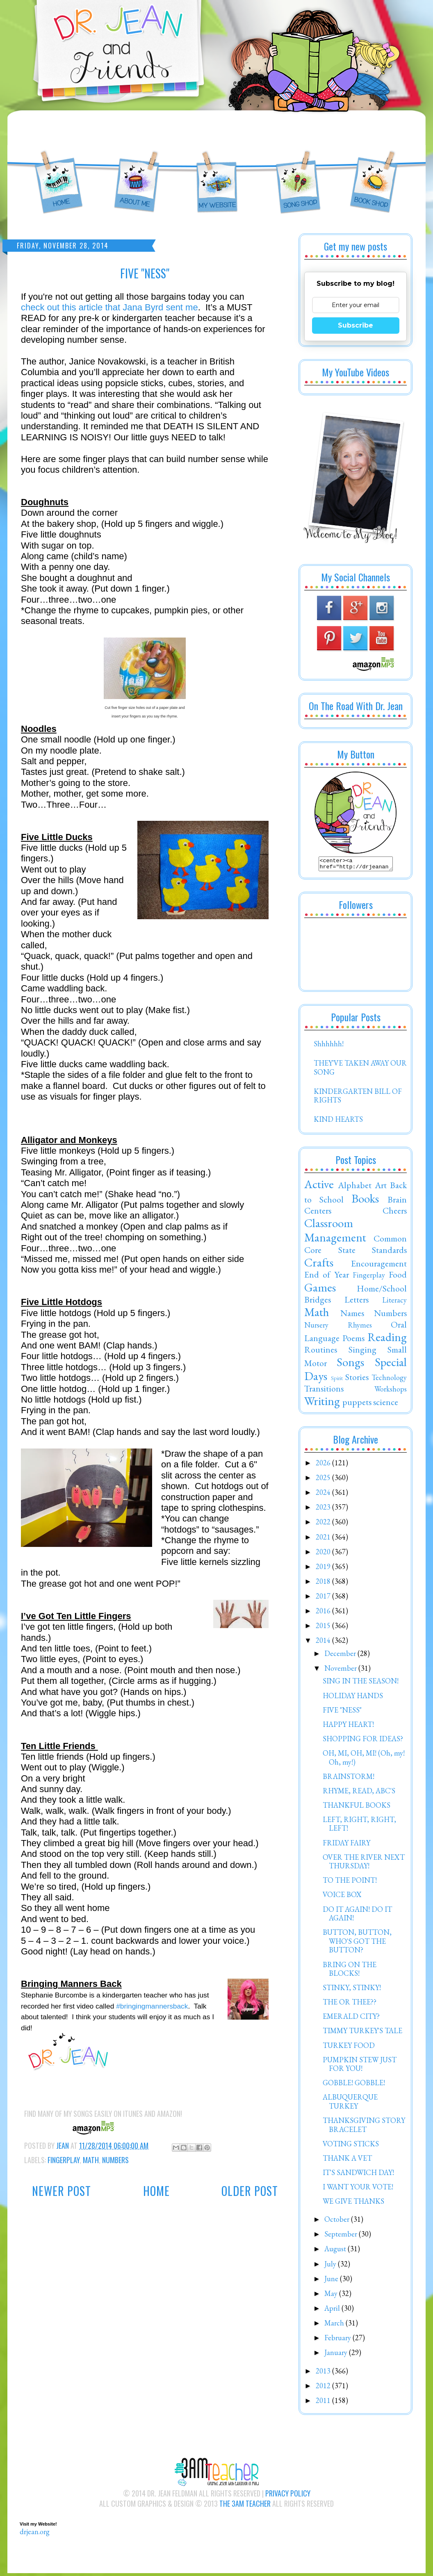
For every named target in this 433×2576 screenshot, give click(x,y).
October (337, 2221)
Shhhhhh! (329, 1046)
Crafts (318, 1265)
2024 (324, 1494)
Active (319, 1186)
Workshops (390, 1391)
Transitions (324, 1390)
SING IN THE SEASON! (361, 1683)
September (341, 2236)
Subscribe (355, 325)
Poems (353, 1340)
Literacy (394, 1302)
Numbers (115, 2160)
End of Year (326, 1276)
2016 (324, 1613)
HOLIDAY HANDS (353, 1698)
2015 (324, 1628)
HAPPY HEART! (348, 1726)
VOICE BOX (342, 1897)
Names (352, 1315)
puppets (356, 1404)
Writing (322, 1403)
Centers (317, 1213)
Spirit (337, 1380)
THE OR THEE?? (349, 2004)
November (341, 1670)
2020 (324, 1554)
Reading (387, 1339)
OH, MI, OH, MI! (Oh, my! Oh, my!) (364, 1760)
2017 (324, 1598)
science (385, 1404)
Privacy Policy (287, 2495)
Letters (356, 1301)
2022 (324, 1524)
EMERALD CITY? (351, 2018)
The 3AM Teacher (245, 2506)
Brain (397, 1201)
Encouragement (379, 1265)
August (336, 2251)
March (335, 2325)
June (332, 2281)
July (331, 2266)
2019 (324, 1569)
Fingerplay (64, 2160)
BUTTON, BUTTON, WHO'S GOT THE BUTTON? (357, 1943)
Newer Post (61, 2190)
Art (381, 1187)
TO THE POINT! (350, 1882)
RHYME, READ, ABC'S (359, 1793)
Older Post (249, 2190)
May (331, 2295)
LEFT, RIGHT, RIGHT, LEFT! (359, 1826)
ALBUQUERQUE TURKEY (350, 2104)
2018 (324, 1583)
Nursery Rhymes (338, 1327)
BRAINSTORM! (348, 1778)
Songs (350, 1364)
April (333, 2310)
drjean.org (35, 2534)
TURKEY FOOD (349, 2047)
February (338, 2340)
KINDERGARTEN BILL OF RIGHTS (358, 1098)
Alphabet (354, 1187)
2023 (324, 1509)
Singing (362, 1351)
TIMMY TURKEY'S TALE (362, 2033)
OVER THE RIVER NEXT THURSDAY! (364, 1864)
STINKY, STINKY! (352, 1990)
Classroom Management (335, 1233)
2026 (324, 1465)
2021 (324, 1539)
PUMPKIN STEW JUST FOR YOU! (360, 2066)
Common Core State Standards (355, 1246)
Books (365, 1201)
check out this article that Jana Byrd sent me (109, 307)
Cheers (395, 1213)
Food (398, 1276)
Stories (357, 1379)
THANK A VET (347, 2160)
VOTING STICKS (351, 2146)
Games (320, 1290)
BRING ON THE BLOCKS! (349, 1971)
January (336, 2355)
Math (91, 2160)
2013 (324, 2373)
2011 (324, 2402)
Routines (320, 1351)
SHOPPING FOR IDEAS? (363, 1741)
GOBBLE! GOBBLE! (354, 2085)
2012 (324, 2388)
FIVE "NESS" (342, 1712)
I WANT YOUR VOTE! (358, 2189)
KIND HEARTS (338, 1121)
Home (156, 2190)
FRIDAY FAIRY (346, 1845)
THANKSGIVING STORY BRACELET (364, 2127)
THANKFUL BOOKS (356, 1807)
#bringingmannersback (152, 2006)
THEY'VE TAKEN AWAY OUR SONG (360, 1070)
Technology (389, 1380)
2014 (324, 1642)
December (341, 1655)
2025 (324, 1480)
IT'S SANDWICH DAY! (358, 2175)
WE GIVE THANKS (353, 2203)
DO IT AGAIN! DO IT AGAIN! (357, 1916)
